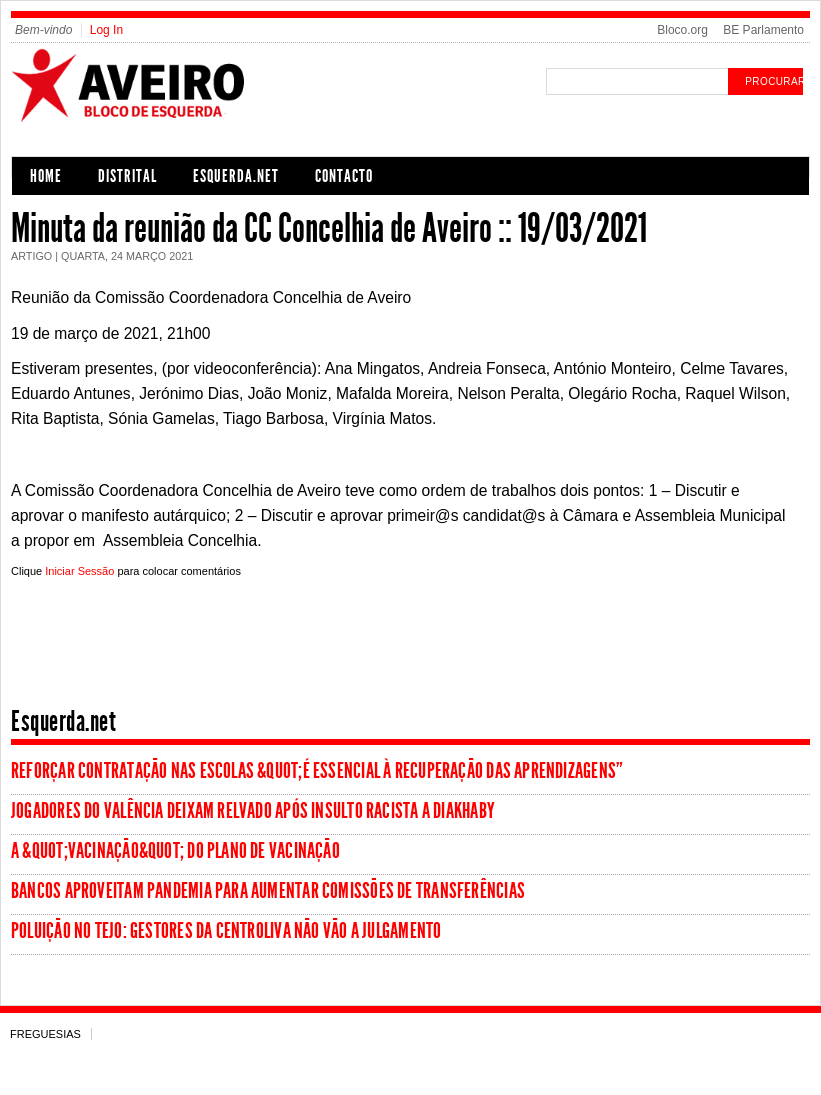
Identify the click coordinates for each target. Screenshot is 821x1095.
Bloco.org (682, 30)
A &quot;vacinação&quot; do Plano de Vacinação (175, 851)
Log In (106, 30)
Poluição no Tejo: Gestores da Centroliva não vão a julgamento (226, 931)
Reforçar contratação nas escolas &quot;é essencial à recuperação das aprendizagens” (317, 771)
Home (46, 176)
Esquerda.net (236, 176)
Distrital (127, 176)
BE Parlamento (763, 30)
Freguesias (45, 1034)
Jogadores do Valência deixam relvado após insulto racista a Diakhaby (253, 811)
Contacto (344, 176)
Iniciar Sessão (79, 571)
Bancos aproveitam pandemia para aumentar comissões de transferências (268, 891)
